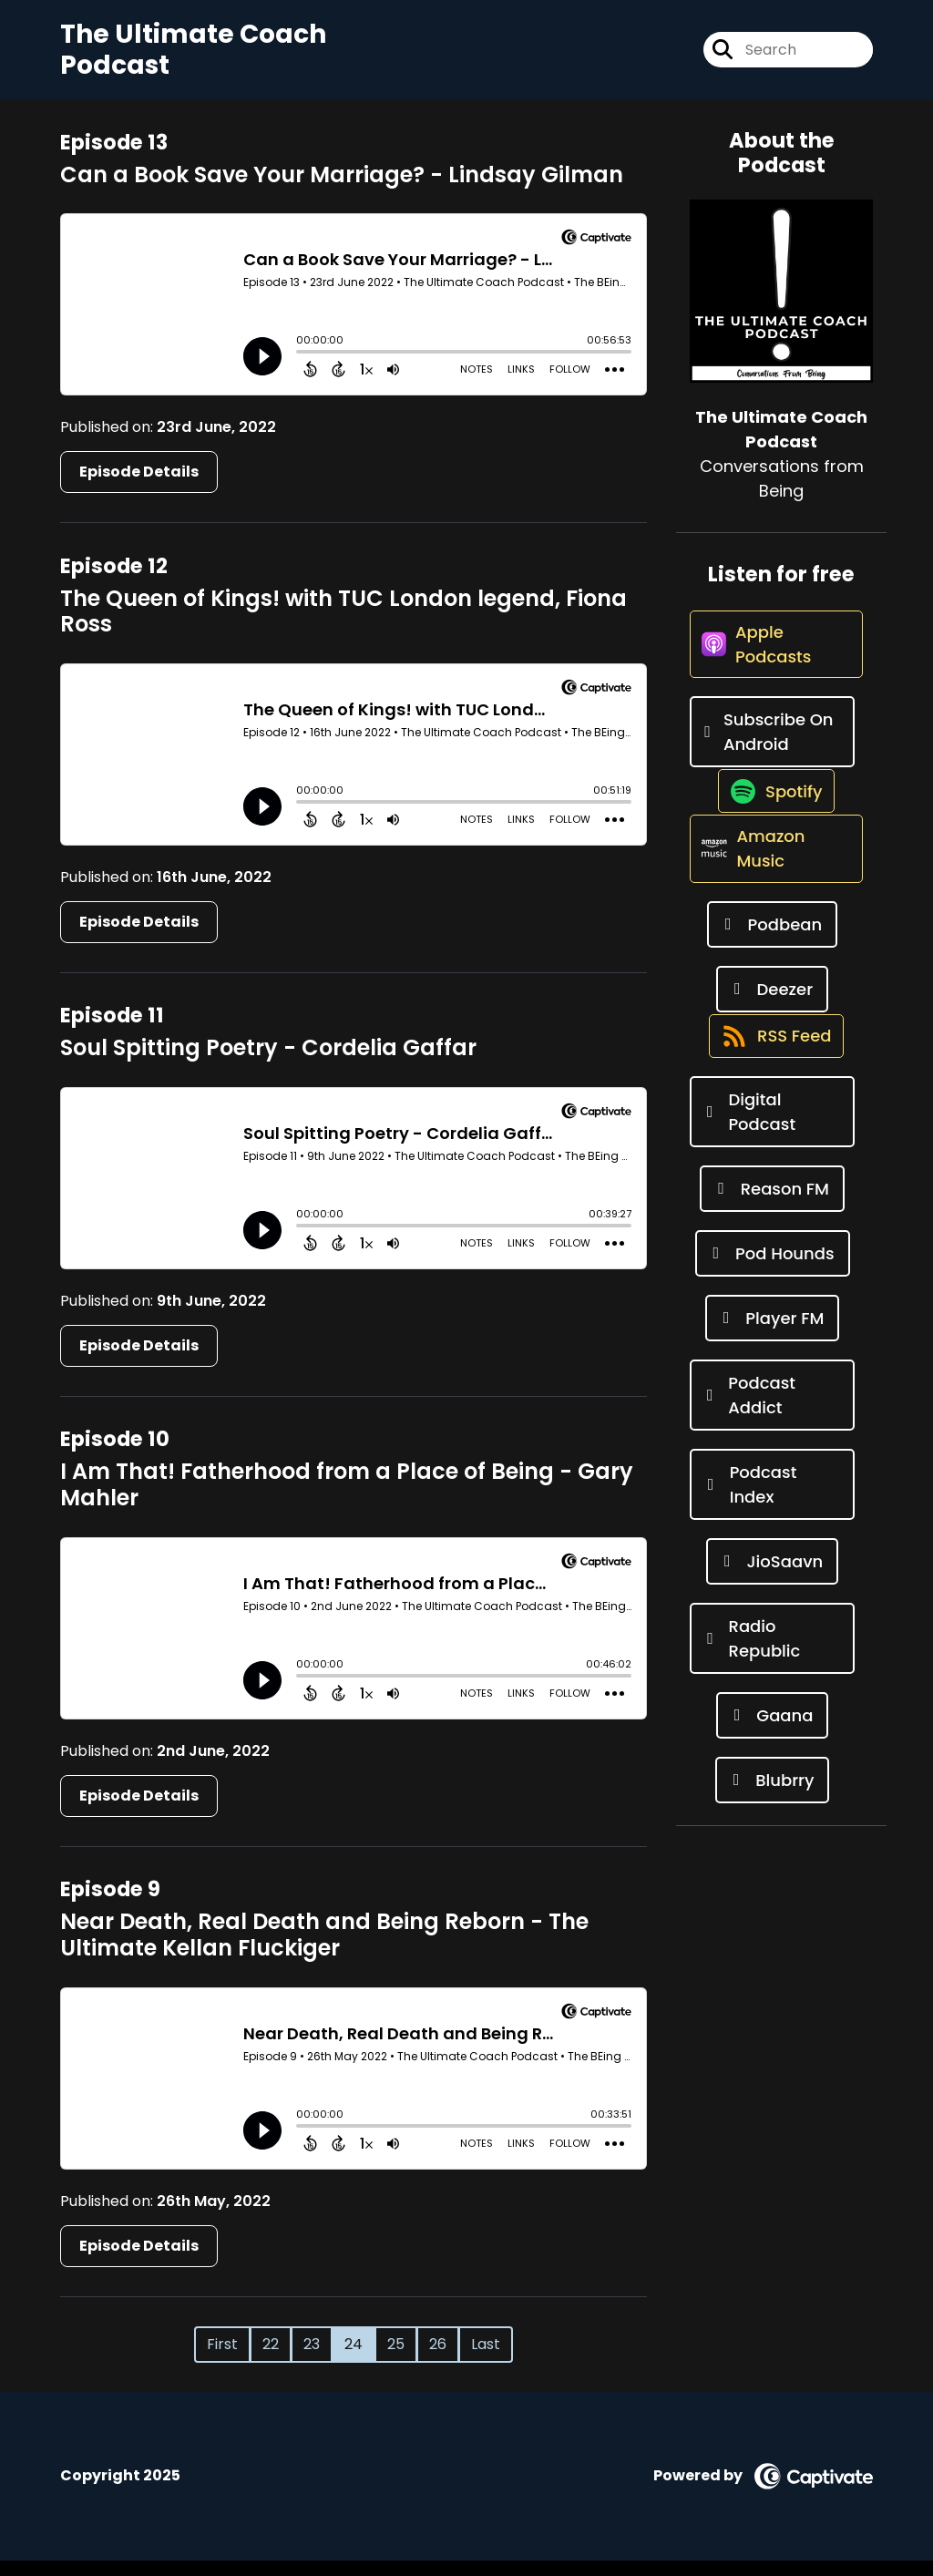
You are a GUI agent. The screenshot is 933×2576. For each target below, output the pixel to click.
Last (485, 2360)
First (222, 2360)
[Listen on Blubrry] (772, 1873)
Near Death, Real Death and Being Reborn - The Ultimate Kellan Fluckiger (324, 1951)
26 (437, 2360)
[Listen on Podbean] (772, 998)
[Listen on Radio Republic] (772, 1731)
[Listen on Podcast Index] (772, 1577)
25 (396, 2360)
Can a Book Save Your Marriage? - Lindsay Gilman (341, 190)
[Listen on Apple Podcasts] (772, 677)
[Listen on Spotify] (772, 844)
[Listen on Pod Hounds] (772, 1346)
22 (270, 2360)
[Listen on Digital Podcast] (772, 1204)
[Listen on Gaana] (772, 1808)
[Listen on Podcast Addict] (772, 1488)
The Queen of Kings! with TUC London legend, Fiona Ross (343, 627)
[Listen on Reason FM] (772, 1281)
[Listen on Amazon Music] (772, 921)
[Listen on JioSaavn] (772, 1654)
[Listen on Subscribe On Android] (772, 767)
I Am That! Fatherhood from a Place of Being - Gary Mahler (346, 1501)
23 (311, 2360)
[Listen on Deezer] (772, 1063)
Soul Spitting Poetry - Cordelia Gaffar (268, 1064)
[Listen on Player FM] (772, 1411)
